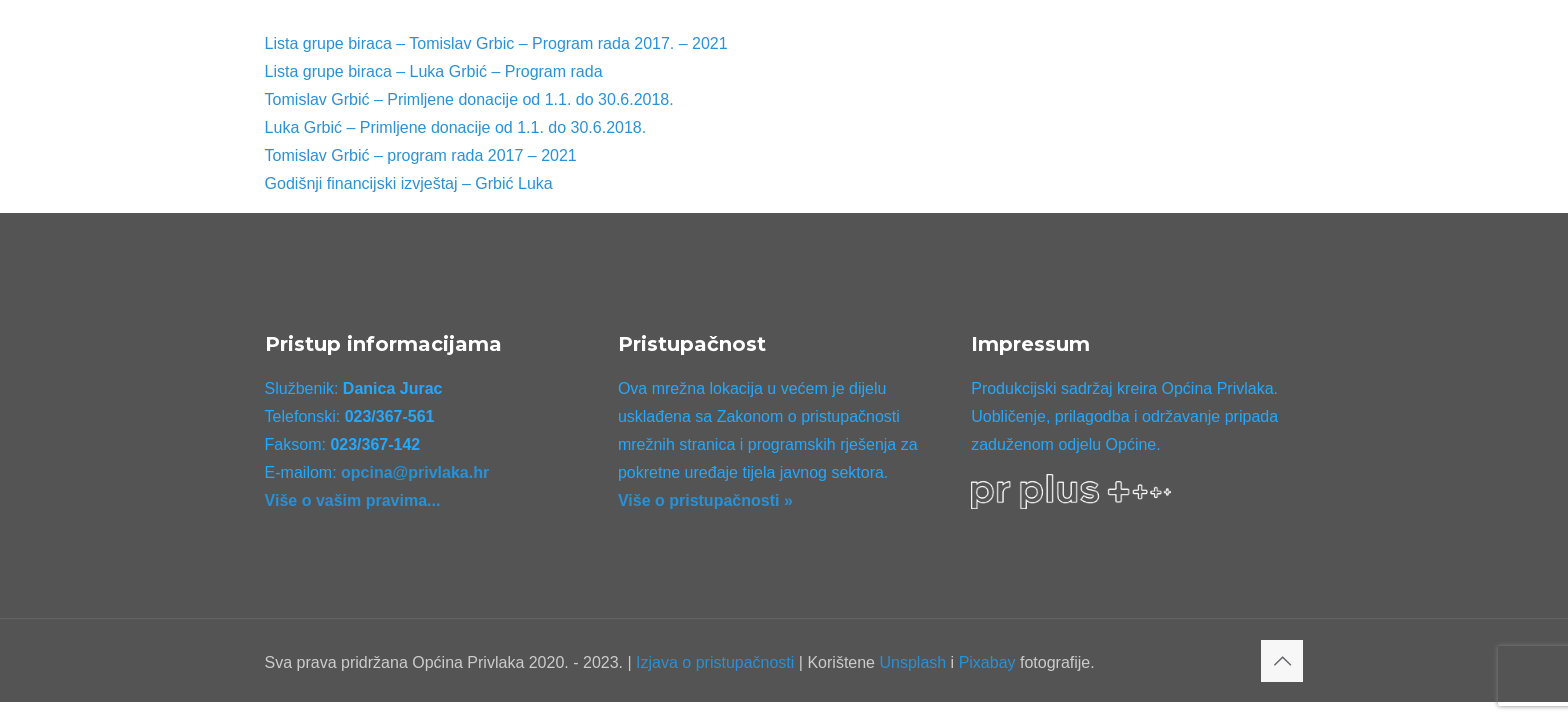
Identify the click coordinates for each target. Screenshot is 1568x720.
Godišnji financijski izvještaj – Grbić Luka (409, 183)
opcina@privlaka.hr (415, 472)
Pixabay (987, 662)
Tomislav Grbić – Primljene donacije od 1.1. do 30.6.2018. (469, 99)
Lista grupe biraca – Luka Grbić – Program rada (434, 71)
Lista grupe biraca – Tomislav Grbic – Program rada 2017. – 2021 (496, 43)
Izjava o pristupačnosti (715, 662)
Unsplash (912, 662)
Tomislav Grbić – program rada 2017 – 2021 (421, 155)
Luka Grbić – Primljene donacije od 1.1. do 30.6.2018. (456, 127)
